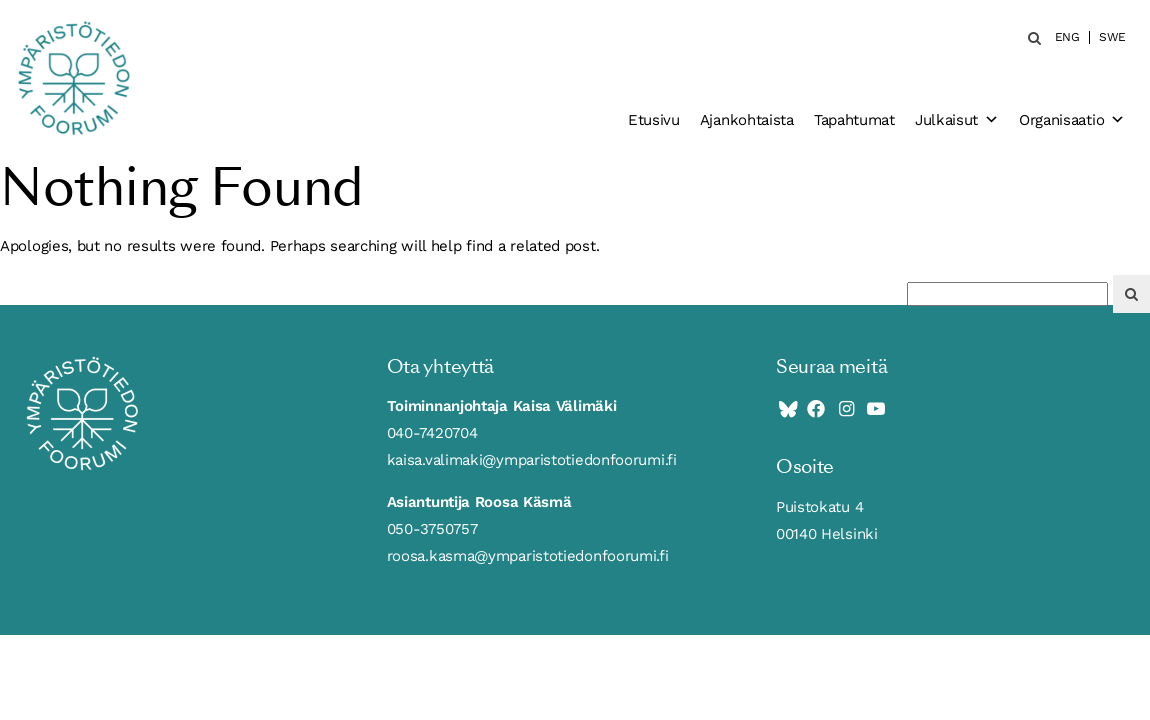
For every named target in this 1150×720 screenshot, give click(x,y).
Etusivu (654, 120)
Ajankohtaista (747, 120)
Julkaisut (957, 120)
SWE (1112, 37)
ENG (1067, 37)
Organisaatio (1072, 120)
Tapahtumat (854, 120)
